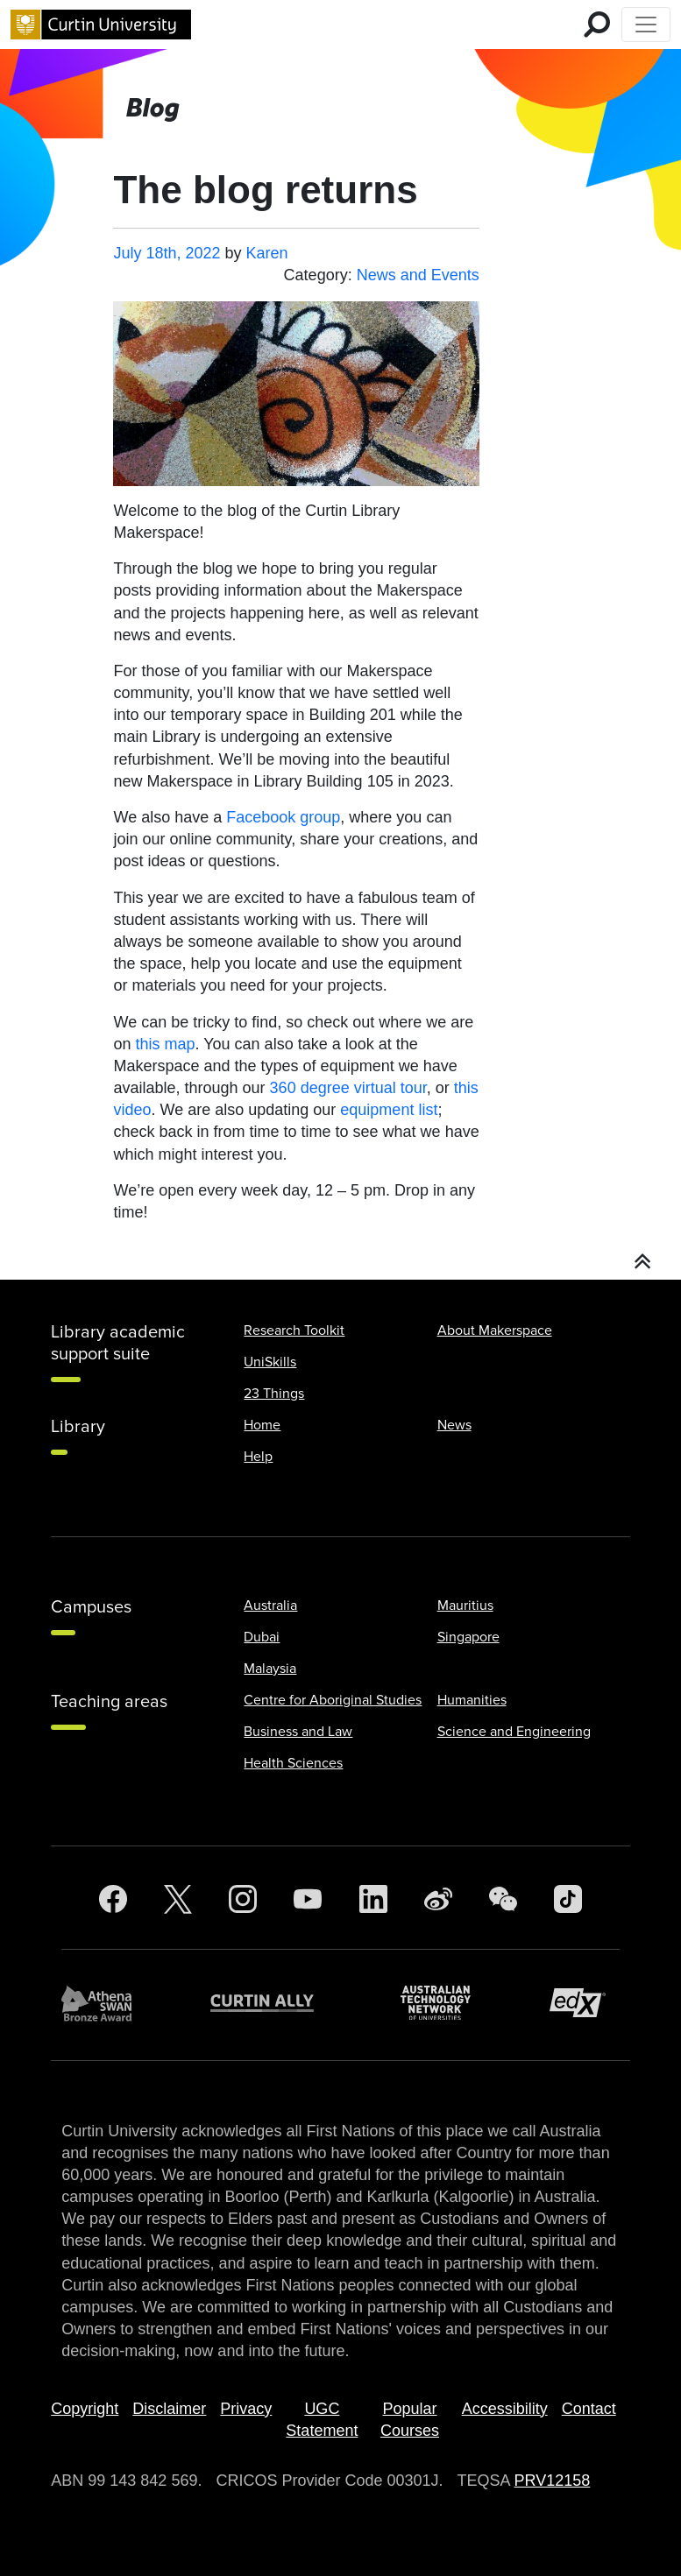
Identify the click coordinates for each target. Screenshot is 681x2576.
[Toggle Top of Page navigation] (645, 24)
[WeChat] (503, 1899)
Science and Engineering (514, 1731)
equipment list (388, 1110)
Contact (589, 2408)
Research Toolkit (294, 1330)
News (454, 1425)
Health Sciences (293, 1763)
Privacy (246, 2408)
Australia (270, 1605)
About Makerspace (494, 1330)
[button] (643, 1262)
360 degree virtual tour (348, 1088)
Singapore (468, 1637)
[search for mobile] (596, 25)
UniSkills (270, 1362)
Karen (267, 253)
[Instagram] (243, 1899)
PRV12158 (552, 2480)
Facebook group (283, 817)
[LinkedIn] (373, 1899)
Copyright (84, 2408)
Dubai (262, 1637)
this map (165, 1044)
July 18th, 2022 (166, 253)
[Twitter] (178, 1899)
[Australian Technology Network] (444, 2003)
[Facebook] (113, 1899)
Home (262, 1425)
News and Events (418, 275)
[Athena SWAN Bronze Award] (105, 2003)
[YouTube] (308, 1899)
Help (258, 1456)
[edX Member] (585, 2002)
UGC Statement (322, 2419)
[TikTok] (568, 1899)
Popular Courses (409, 2419)
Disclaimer (169, 2408)
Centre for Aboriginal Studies (333, 1700)
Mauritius (465, 1605)
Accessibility (505, 2408)
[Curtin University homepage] (101, 24)
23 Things (274, 1393)
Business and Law (298, 1731)
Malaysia (270, 1668)
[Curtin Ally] (275, 2003)
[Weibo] (438, 1899)
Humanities (472, 1700)
